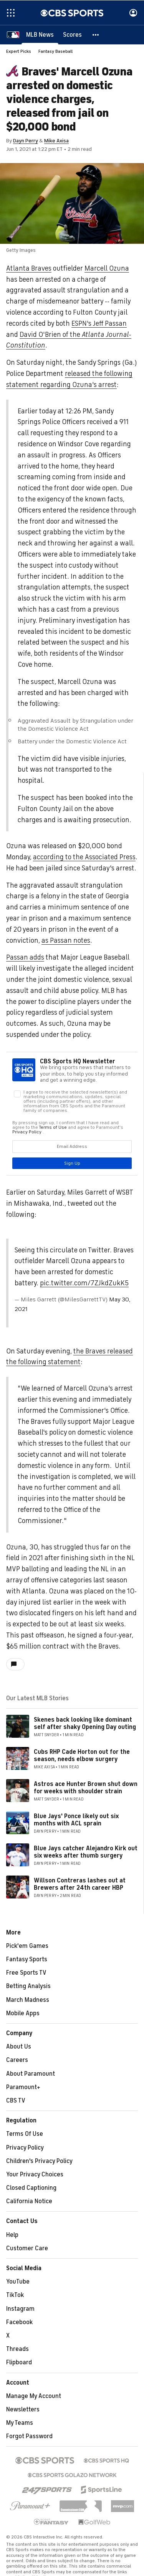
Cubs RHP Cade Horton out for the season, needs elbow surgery (82, 1755)
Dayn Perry (25, 140)
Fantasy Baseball (55, 51)
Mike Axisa (56, 140)
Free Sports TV (26, 1973)
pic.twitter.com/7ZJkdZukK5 (84, 1283)
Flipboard (19, 2362)
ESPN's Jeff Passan (99, 323)
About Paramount (30, 2074)
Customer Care (27, 2248)
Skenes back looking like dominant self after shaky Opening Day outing (85, 1723)
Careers (17, 2060)
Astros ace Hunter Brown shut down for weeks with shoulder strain (85, 1787)
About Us (18, 2046)
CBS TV (15, 2100)
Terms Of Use (24, 2134)
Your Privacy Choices (34, 2174)
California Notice (29, 2201)
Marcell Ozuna (106, 268)
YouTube (18, 2281)
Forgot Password (29, 2436)
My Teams (19, 2423)
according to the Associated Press (84, 857)
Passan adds (25, 957)
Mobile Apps (23, 2013)
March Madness (27, 2000)
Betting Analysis (28, 1986)
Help (12, 2235)
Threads (17, 2349)
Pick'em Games (27, 1946)
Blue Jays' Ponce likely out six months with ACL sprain (76, 1819)
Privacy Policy (25, 2148)
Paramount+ (23, 2087)
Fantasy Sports (26, 1959)
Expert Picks (18, 51)
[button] (96, 34)
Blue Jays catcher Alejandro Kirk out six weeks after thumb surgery (85, 1852)
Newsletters (23, 2409)
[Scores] (72, 34)
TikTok (15, 2295)
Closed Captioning (31, 2188)
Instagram (20, 2309)
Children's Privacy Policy (39, 2161)
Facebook (19, 2322)
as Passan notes (65, 940)
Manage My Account (33, 2396)
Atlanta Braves (28, 268)
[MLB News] (40, 34)
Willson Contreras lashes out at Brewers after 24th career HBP (80, 1884)
